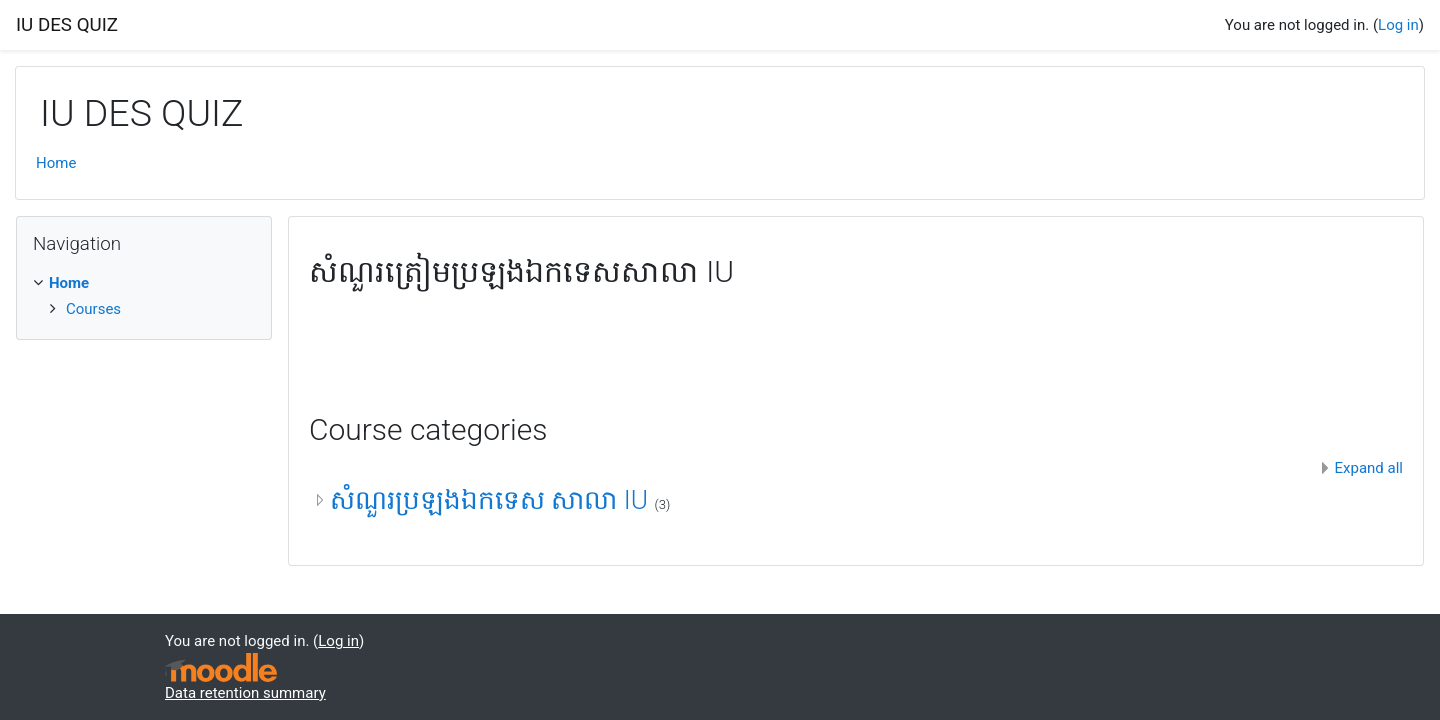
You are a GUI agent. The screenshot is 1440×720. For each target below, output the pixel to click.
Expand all (1369, 468)
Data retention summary (245, 693)
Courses (93, 309)
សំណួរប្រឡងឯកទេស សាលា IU (492, 500)
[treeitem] (144, 283)
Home (56, 163)
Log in (1398, 25)
